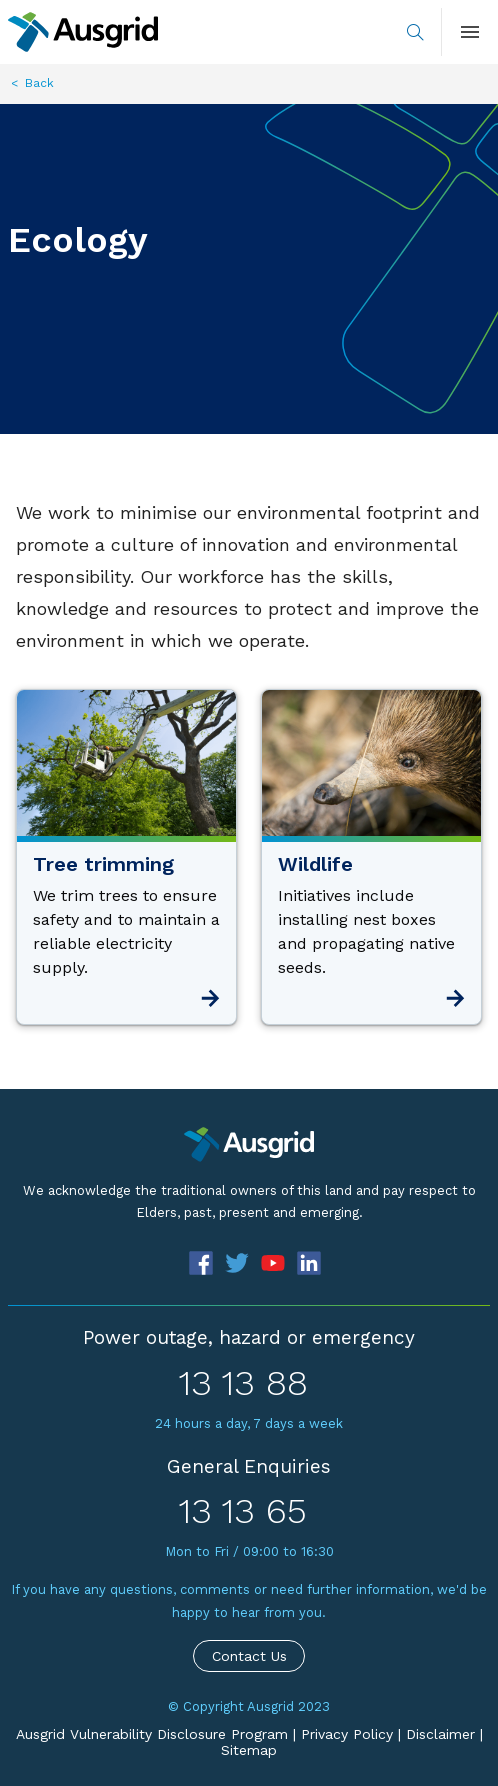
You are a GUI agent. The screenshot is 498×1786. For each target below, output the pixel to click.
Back (39, 83)
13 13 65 (243, 1511)
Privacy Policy (347, 1734)
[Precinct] (249, 1144)
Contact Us (249, 1656)
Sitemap (249, 1750)
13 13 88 (243, 1383)
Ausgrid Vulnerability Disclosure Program (152, 1734)
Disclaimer (440, 1734)
